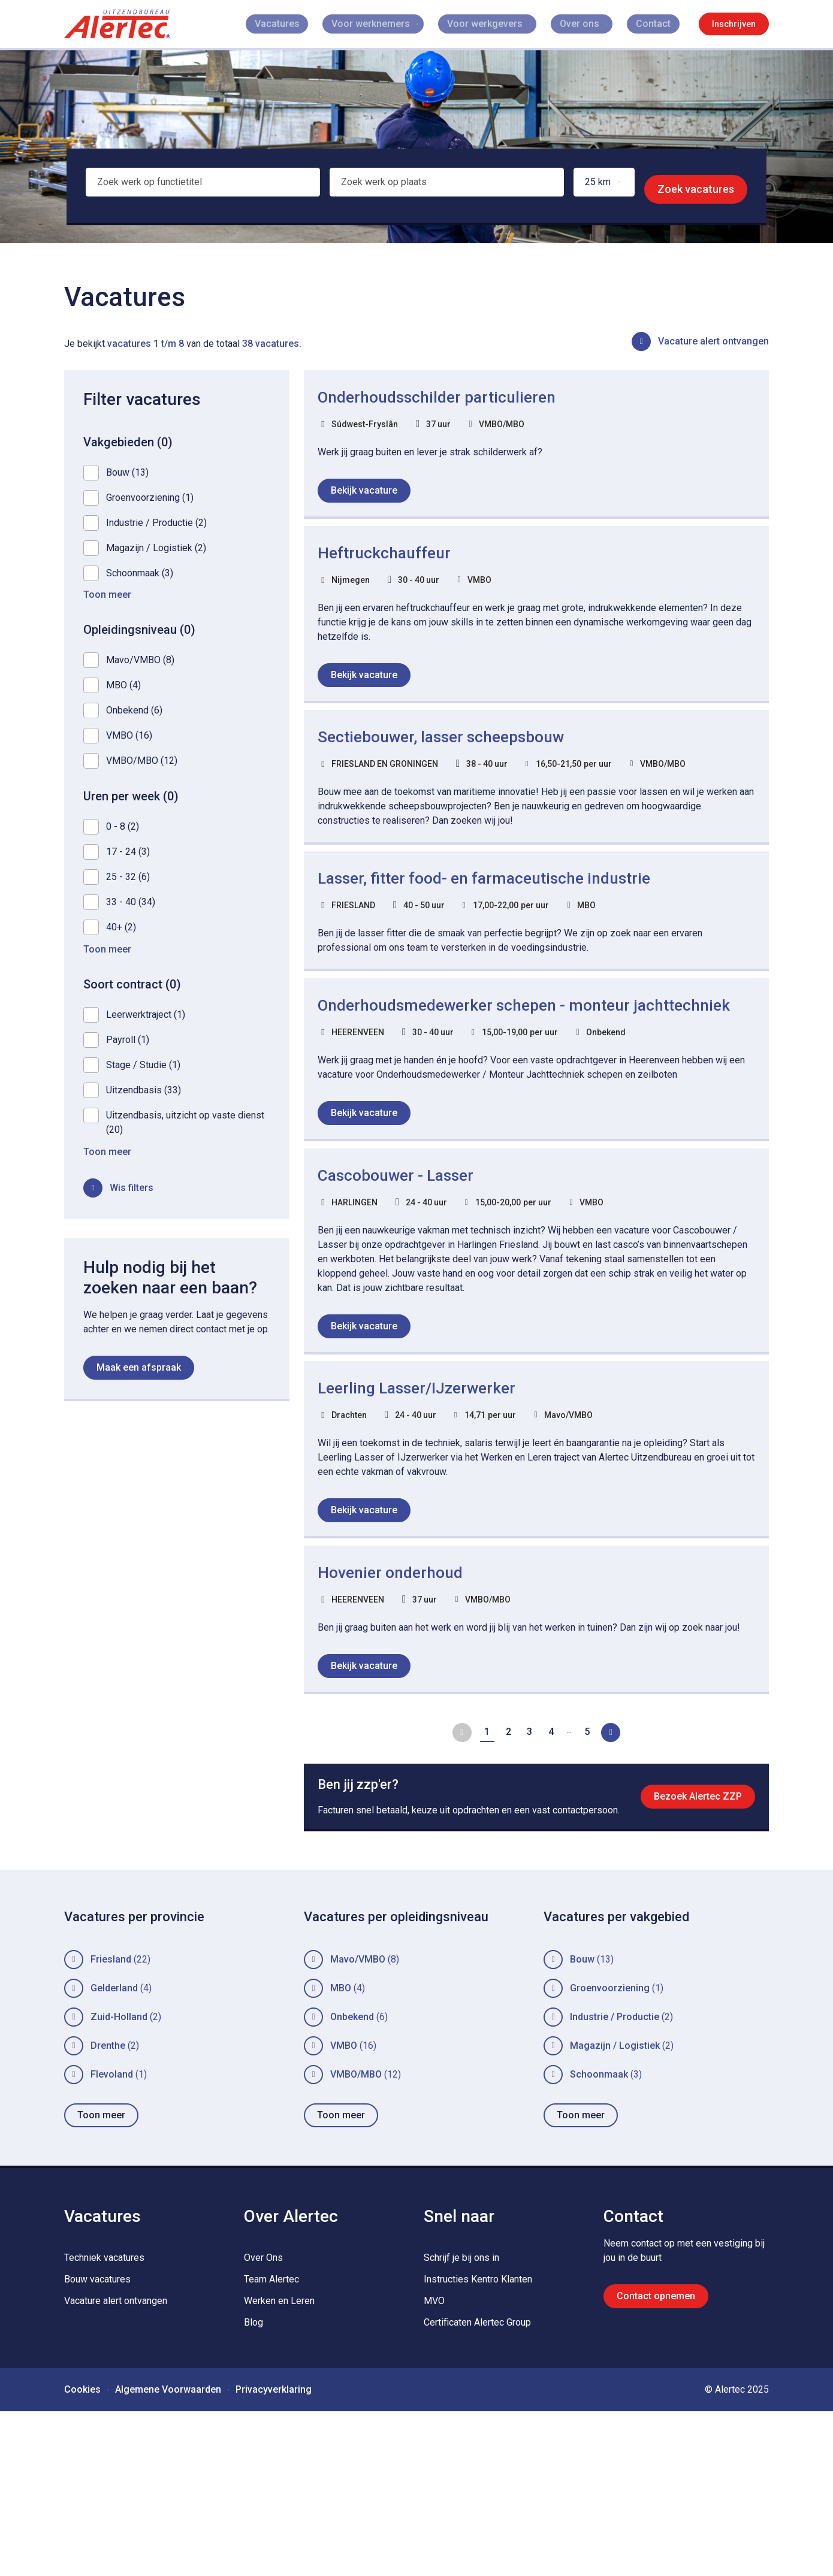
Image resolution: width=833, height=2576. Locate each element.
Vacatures (315, 23)
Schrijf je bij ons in (461, 2422)
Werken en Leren (279, 2465)
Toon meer (101, 2279)
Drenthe (107, 2210)
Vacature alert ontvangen (713, 341)
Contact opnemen (656, 2460)
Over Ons (263, 2422)
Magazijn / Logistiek (615, 2210)
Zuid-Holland (118, 2181)
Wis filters (131, 1195)
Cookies (82, 2554)
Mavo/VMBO (357, 2124)
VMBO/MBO (356, 2239)
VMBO (343, 2210)
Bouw (582, 2124)
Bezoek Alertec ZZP (693, 1946)
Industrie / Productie (614, 2181)
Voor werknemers (391, 23)
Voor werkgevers (501, 23)
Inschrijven (734, 24)
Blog (253, 2487)
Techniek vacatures (104, 2422)
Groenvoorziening (610, 2152)
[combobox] (200, 189)
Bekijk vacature (369, 495)
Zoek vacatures (695, 189)
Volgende (618, 1860)
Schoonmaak (599, 2239)
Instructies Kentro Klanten (478, 2444)
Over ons (592, 23)
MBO (340, 2152)
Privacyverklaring (274, 2554)
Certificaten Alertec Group (477, 2487)
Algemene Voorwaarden (168, 2554)
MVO (434, 2465)
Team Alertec (271, 2444)
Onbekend (352, 2181)
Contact (662, 23)
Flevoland (111, 2239)
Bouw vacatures (97, 2444)
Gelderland (114, 2152)
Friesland (110, 2124)
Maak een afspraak (138, 1375)
